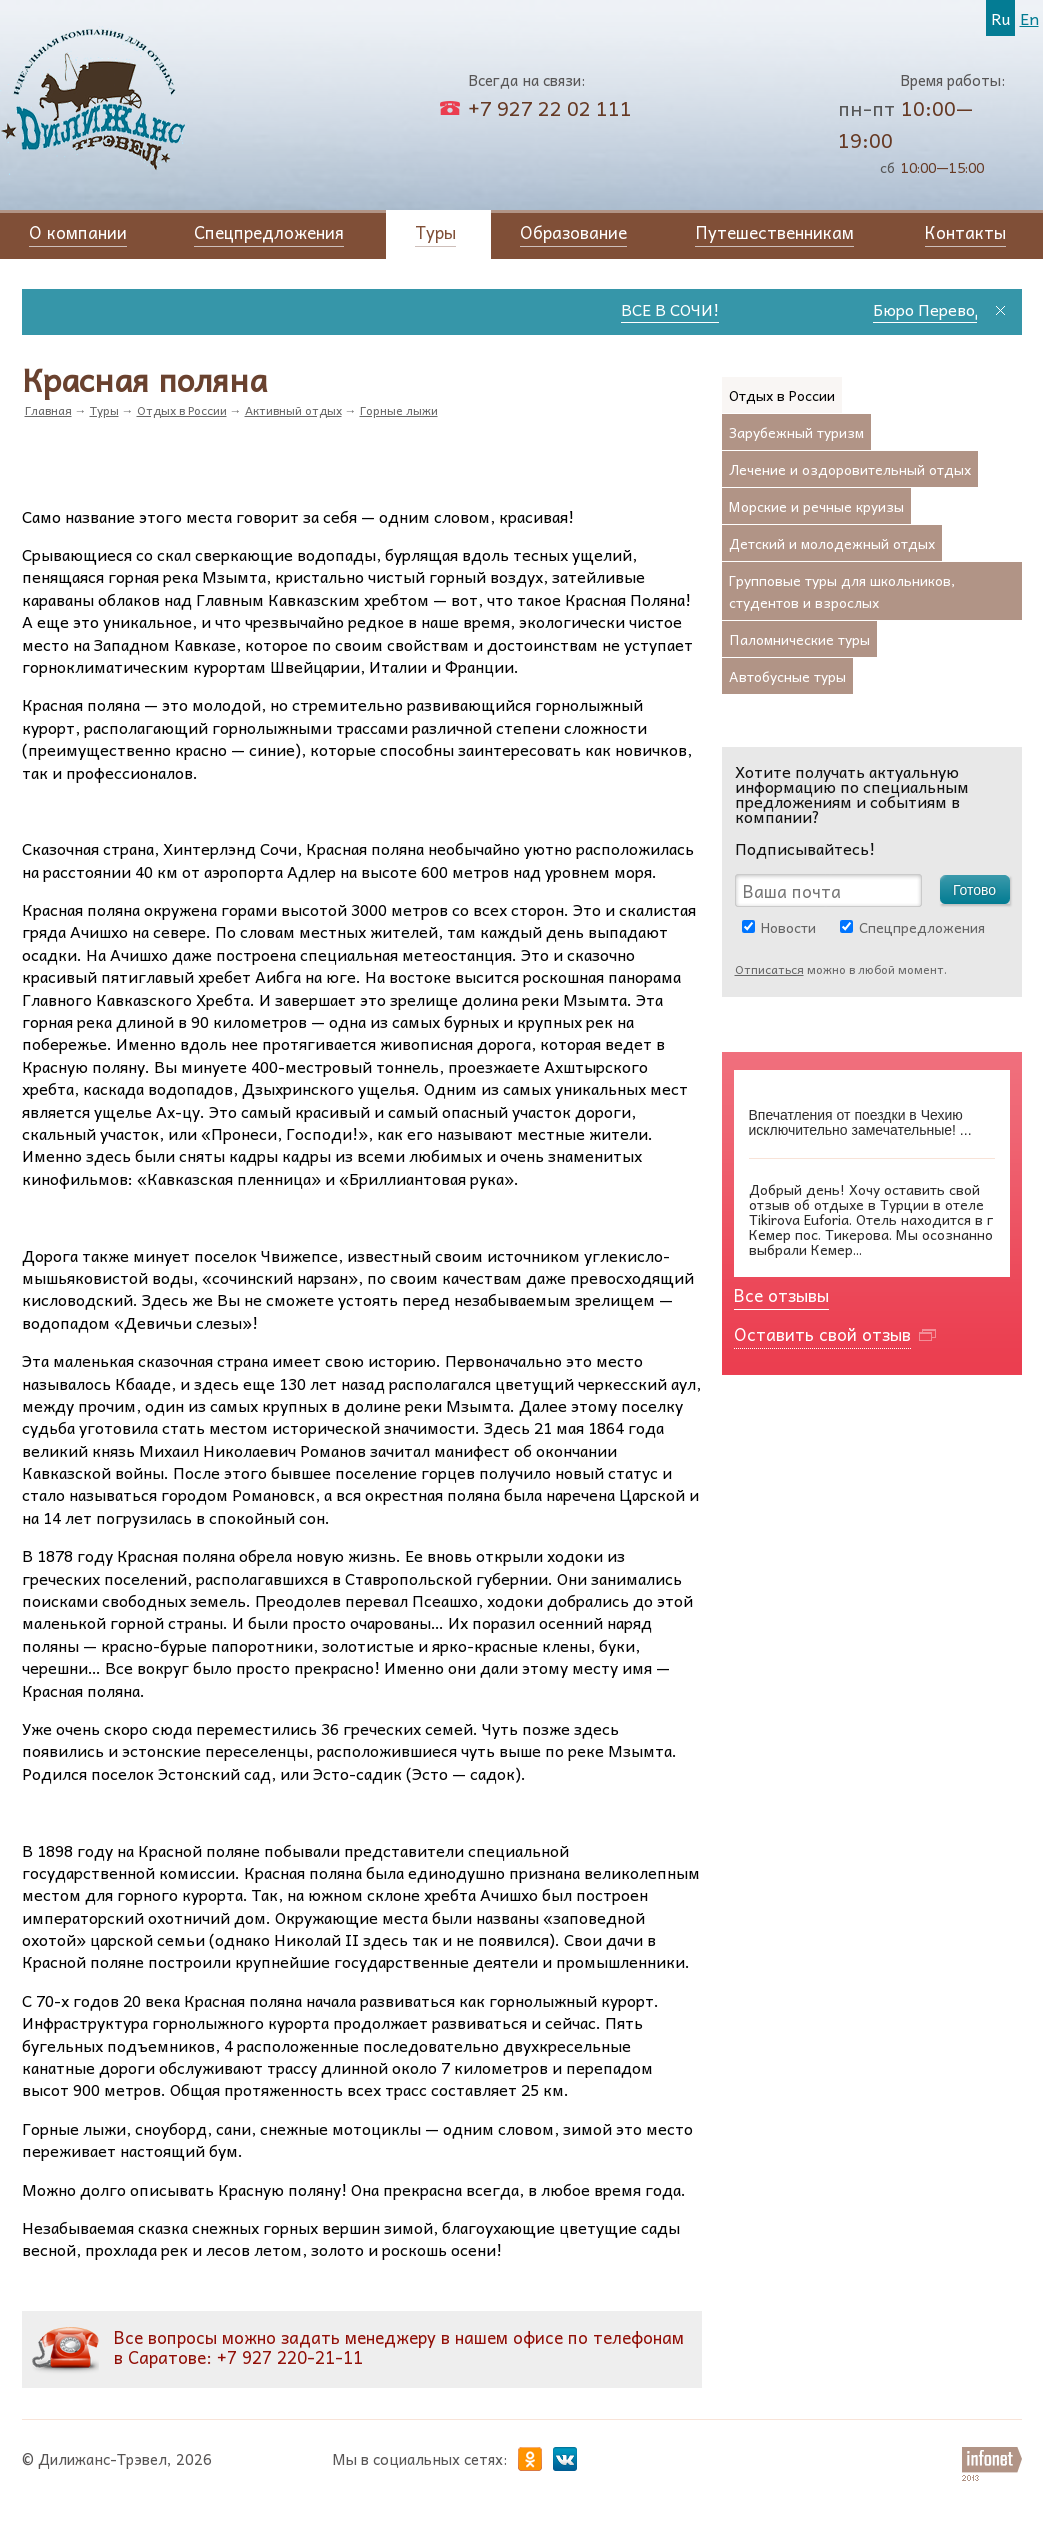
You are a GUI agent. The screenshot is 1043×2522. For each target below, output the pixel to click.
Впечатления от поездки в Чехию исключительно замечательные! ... (860, 1123)
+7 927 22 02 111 (550, 108)
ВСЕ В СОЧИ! (683, 309)
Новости (788, 927)
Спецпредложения (922, 927)
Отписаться (769, 969)
